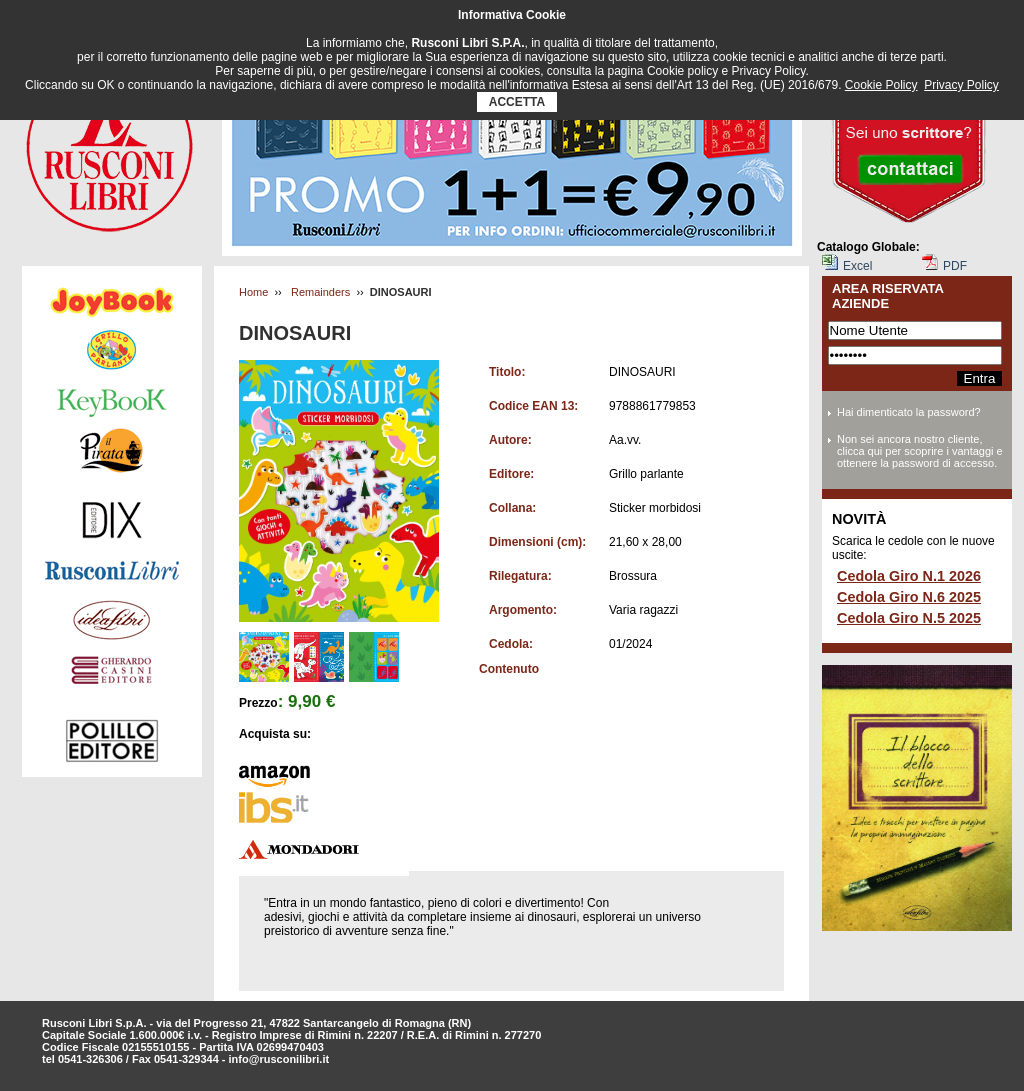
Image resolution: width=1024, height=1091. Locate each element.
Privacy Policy (961, 85)
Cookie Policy (881, 85)
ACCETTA (517, 102)
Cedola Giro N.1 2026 (909, 576)
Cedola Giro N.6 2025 (909, 597)
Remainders (320, 292)
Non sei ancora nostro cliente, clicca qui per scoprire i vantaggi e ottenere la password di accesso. (920, 451)
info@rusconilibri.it (279, 1059)
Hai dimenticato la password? (909, 412)
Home (253, 292)
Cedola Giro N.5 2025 (909, 618)
